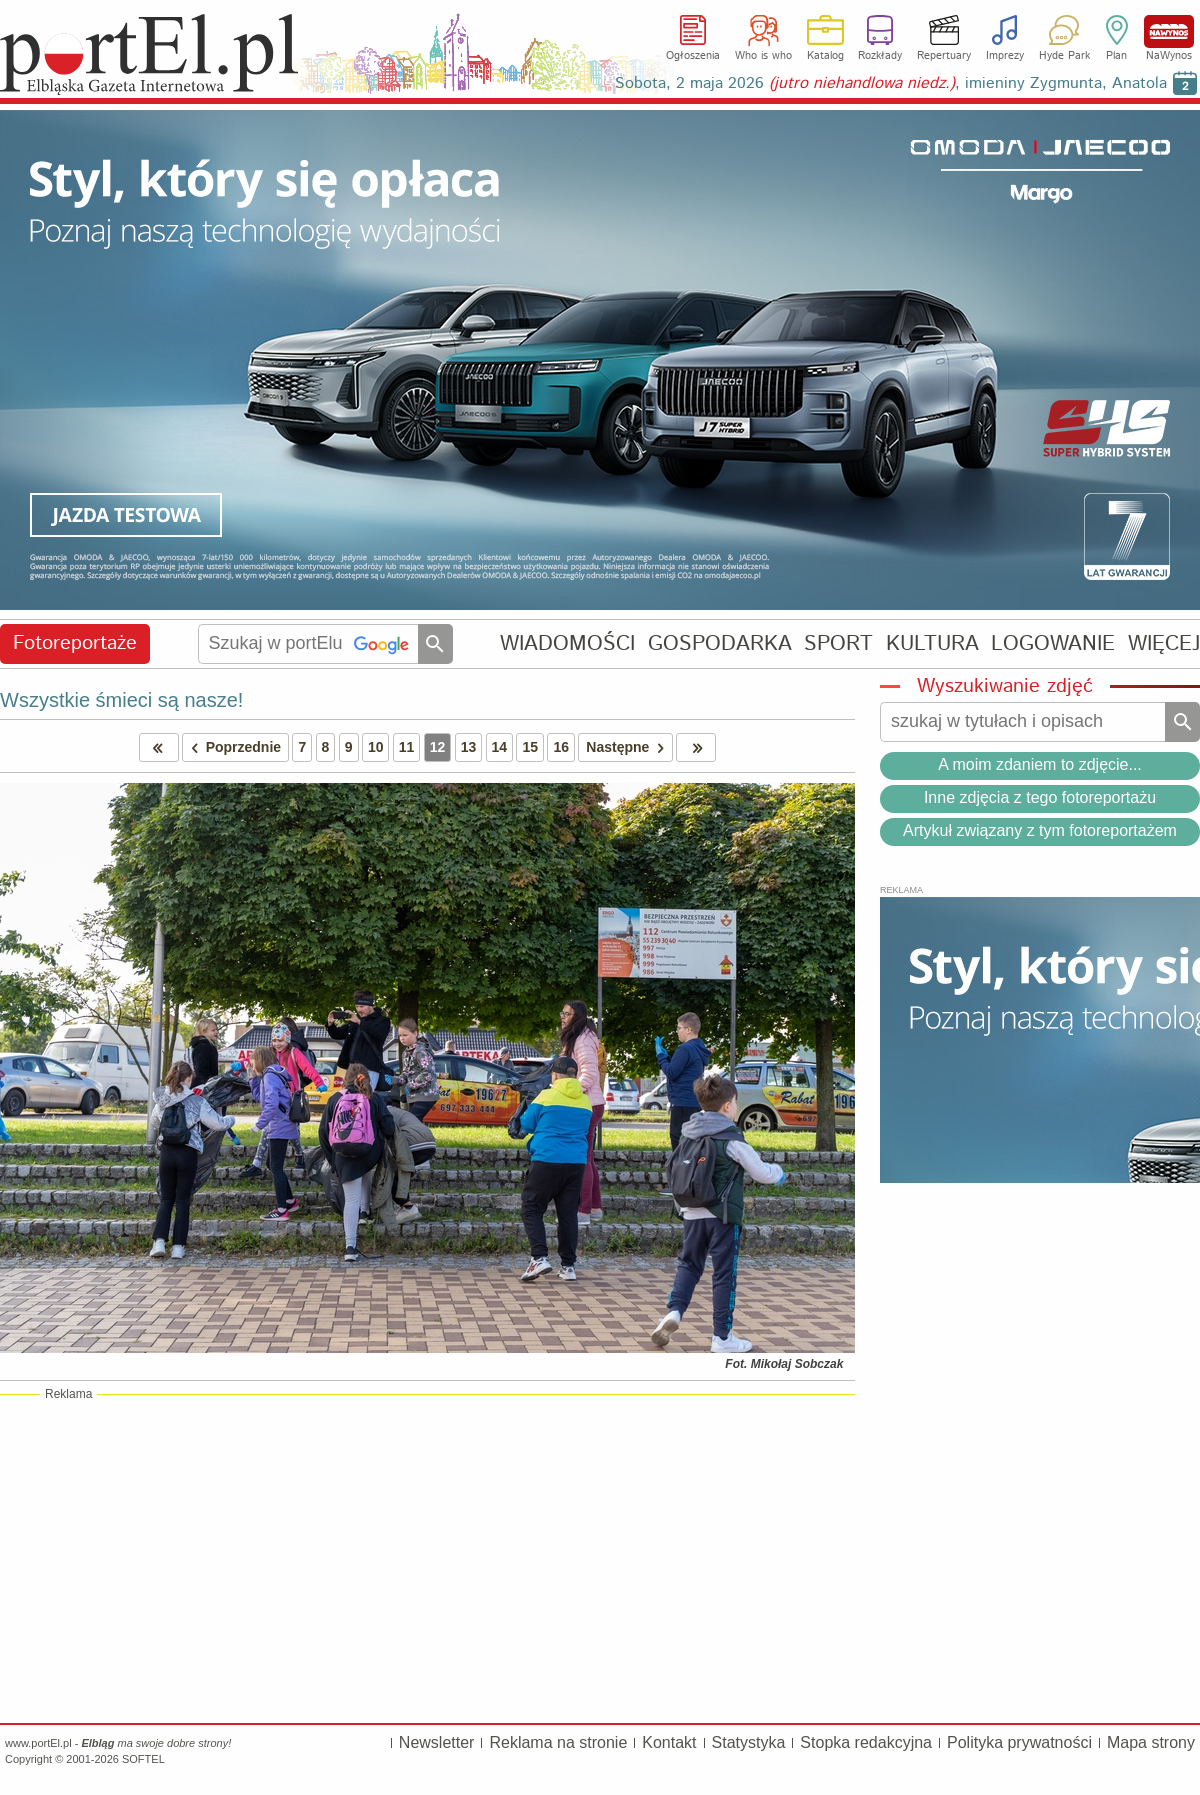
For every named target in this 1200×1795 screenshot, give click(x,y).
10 (376, 747)
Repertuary (944, 56)
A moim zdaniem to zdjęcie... (1040, 764)
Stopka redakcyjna (866, 1742)
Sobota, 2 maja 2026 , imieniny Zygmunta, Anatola (891, 83)
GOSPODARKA (720, 643)
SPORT (838, 643)
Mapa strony (1151, 1742)
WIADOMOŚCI (567, 643)
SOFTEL (143, 1759)
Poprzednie (232, 747)
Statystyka (749, 1742)
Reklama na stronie (558, 1742)
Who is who (763, 56)
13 (469, 747)
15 (530, 747)
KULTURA (932, 643)
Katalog (825, 56)
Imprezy (1005, 56)
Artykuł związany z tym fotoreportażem (1040, 830)
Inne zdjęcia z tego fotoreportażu (1040, 797)
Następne (628, 747)
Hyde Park (1064, 56)
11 (407, 747)
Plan (1116, 56)
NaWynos (1169, 31)
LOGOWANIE (1053, 643)
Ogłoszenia (693, 56)
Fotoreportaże (75, 643)
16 (561, 747)
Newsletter (437, 1742)
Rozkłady (880, 56)
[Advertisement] (427, 1558)
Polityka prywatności (1019, 1742)
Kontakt (669, 1742)
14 (500, 747)
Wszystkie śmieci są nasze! (121, 700)
